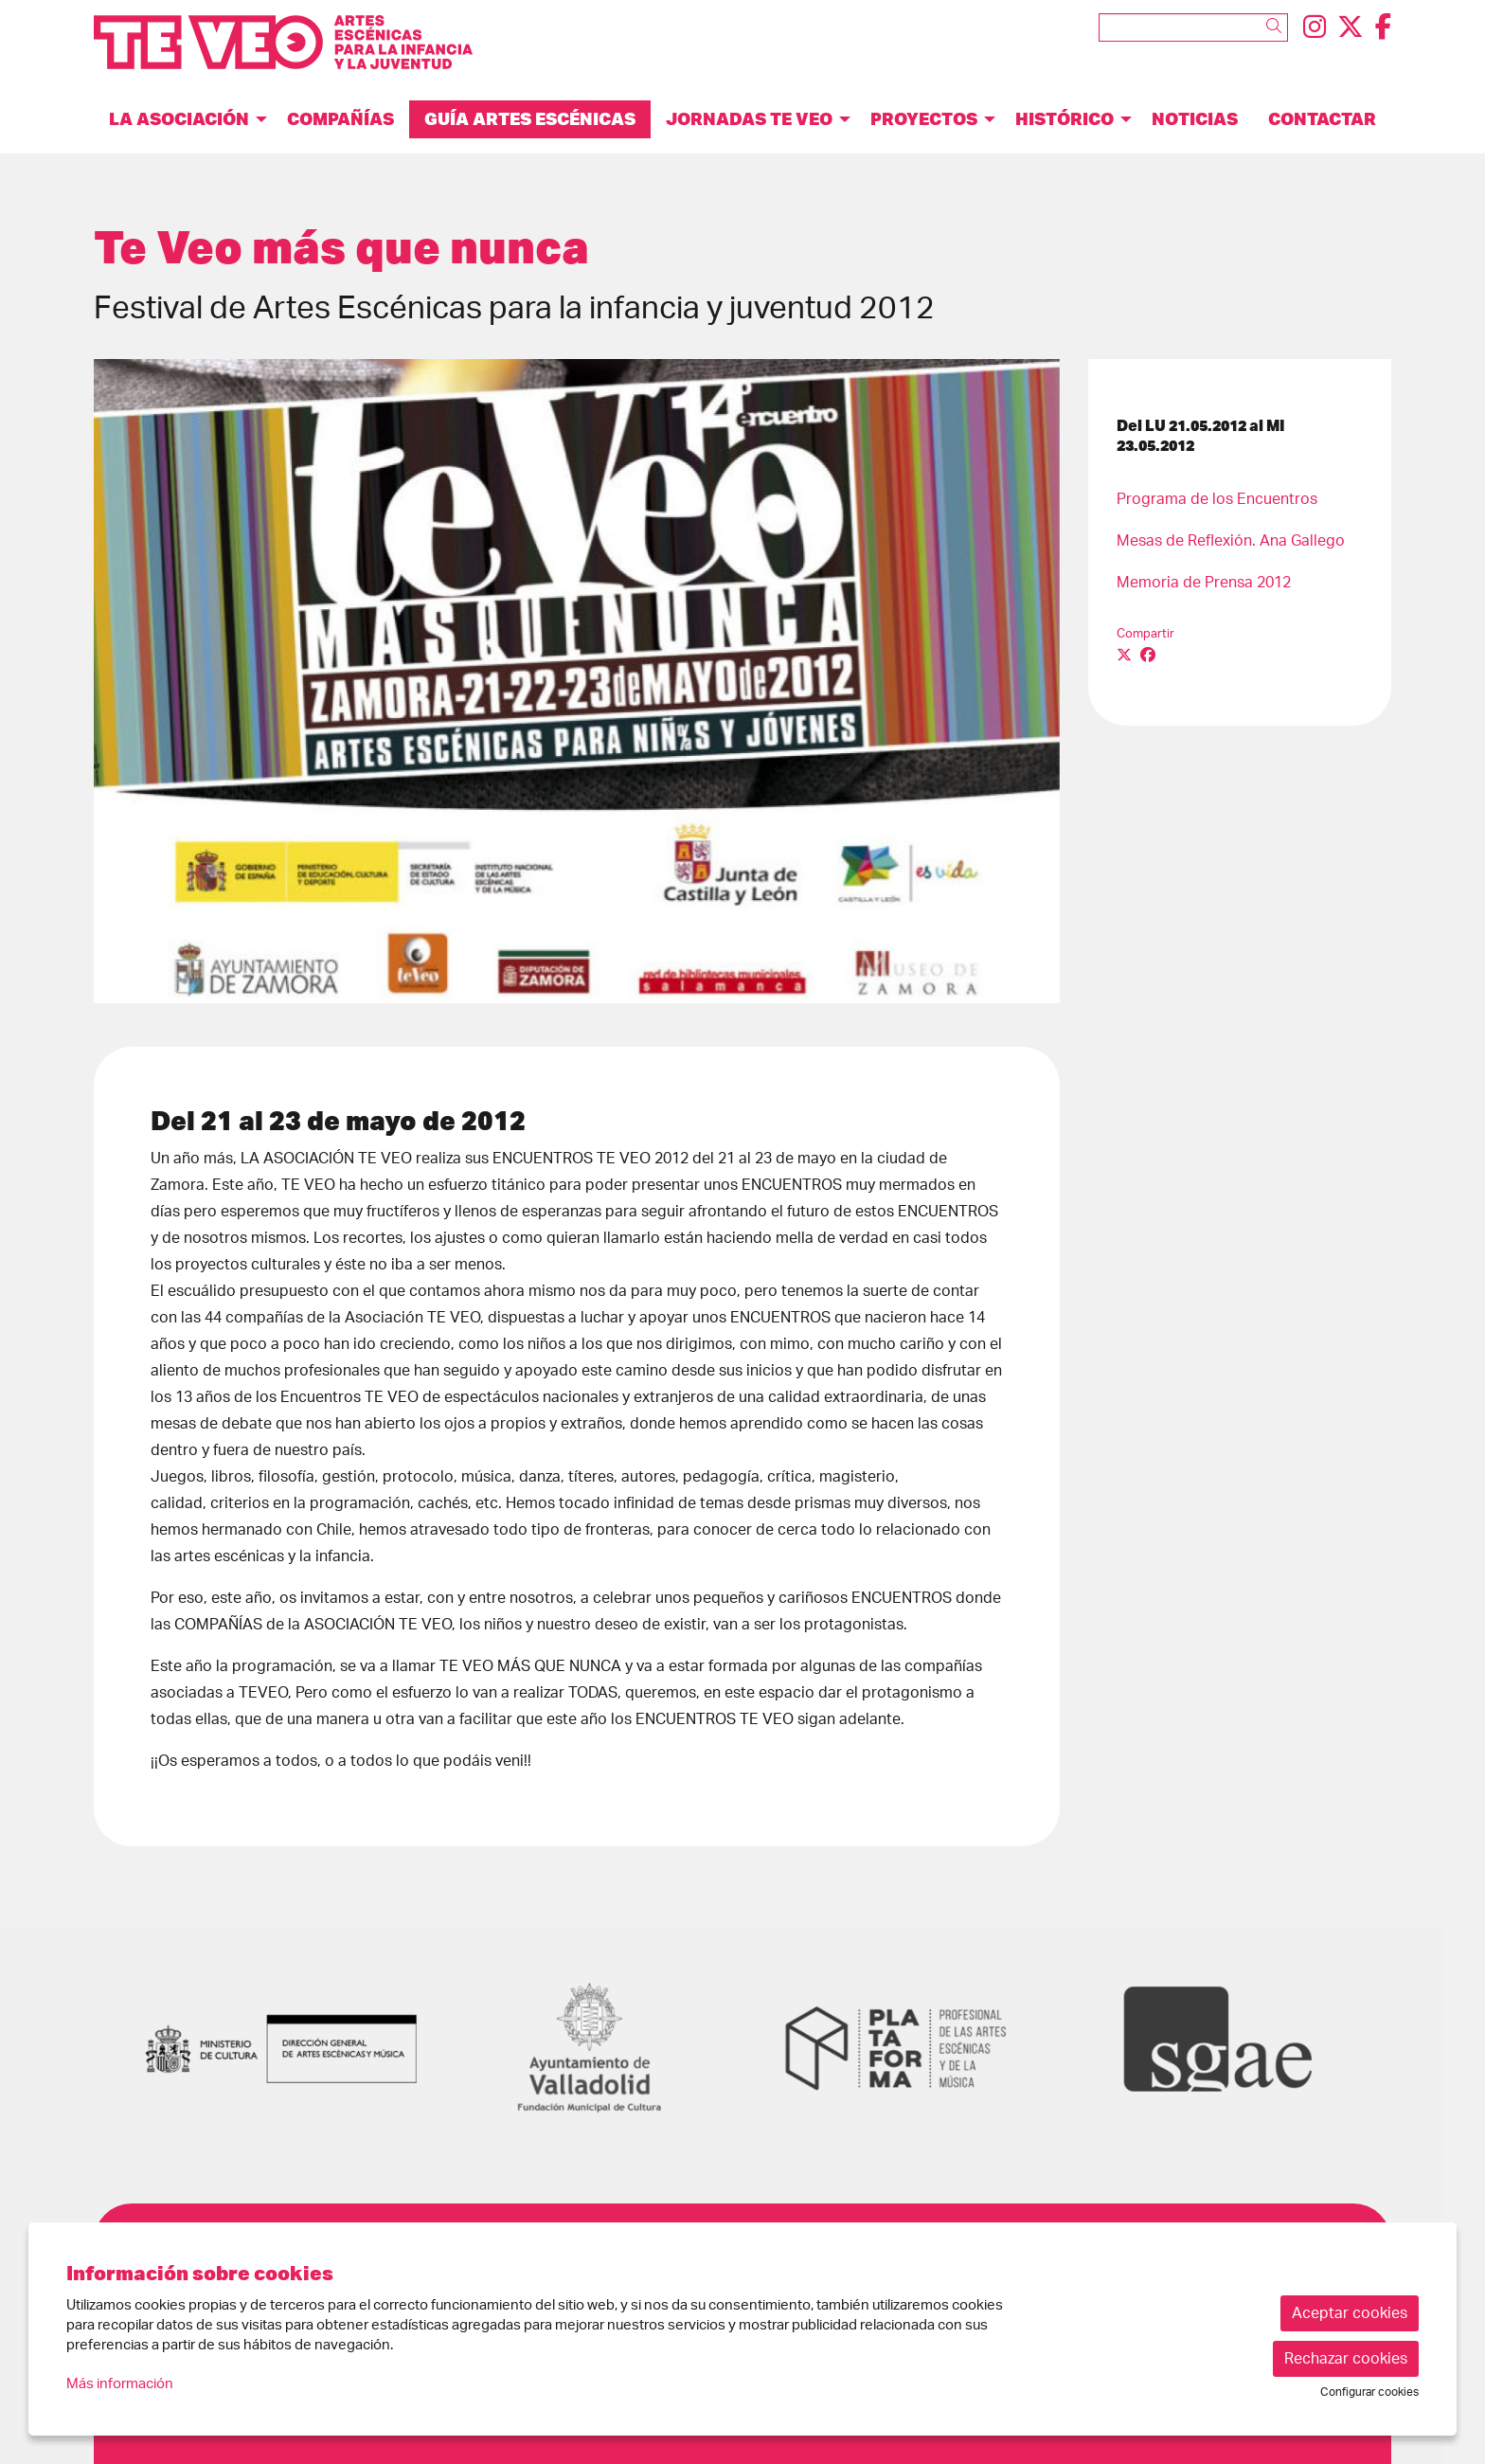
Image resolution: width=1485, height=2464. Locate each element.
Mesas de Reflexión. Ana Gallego (1231, 541)
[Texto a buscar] (1193, 27)
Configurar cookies (1369, 2392)
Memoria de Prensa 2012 (1204, 582)
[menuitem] (1314, 28)
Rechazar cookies (1345, 2358)
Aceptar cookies (1349, 2313)
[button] (1277, 26)
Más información (119, 2384)
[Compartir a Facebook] (1147, 655)
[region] (577, 681)
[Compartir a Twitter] (1124, 655)
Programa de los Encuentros (1217, 499)
